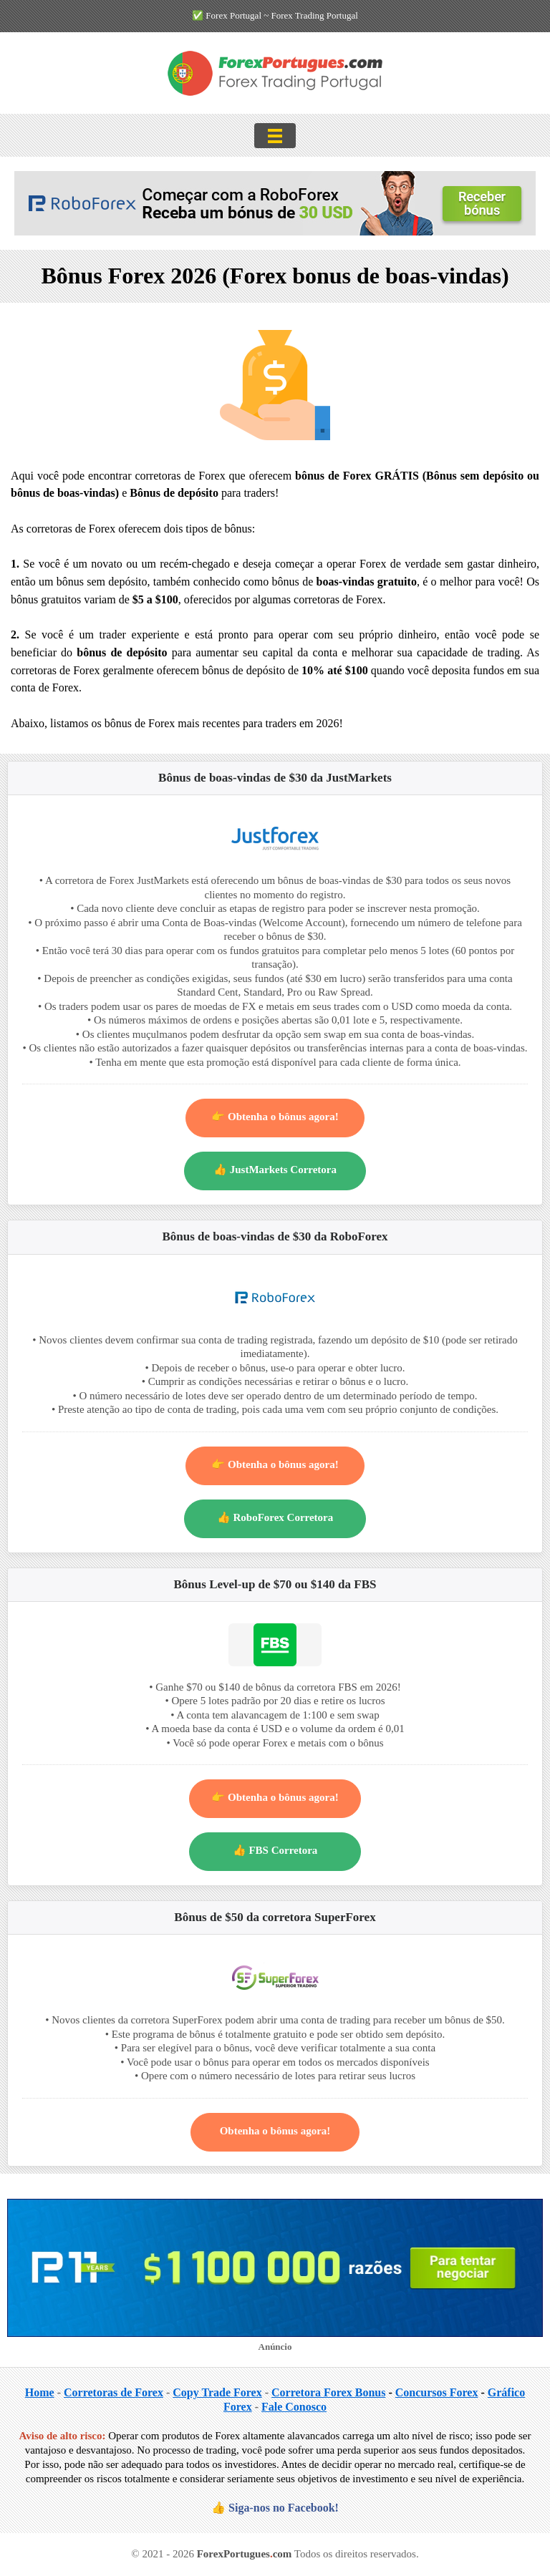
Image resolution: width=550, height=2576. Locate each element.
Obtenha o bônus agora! (275, 2131)
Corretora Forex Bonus (328, 2392)
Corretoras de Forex (113, 2392)
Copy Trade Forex (217, 2392)
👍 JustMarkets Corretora (275, 1169)
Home (39, 2392)
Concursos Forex (436, 2392)
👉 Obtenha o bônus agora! (274, 1116)
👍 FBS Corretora (275, 1850)
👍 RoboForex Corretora (275, 1517)
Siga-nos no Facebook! (283, 2508)
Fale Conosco (294, 2407)
